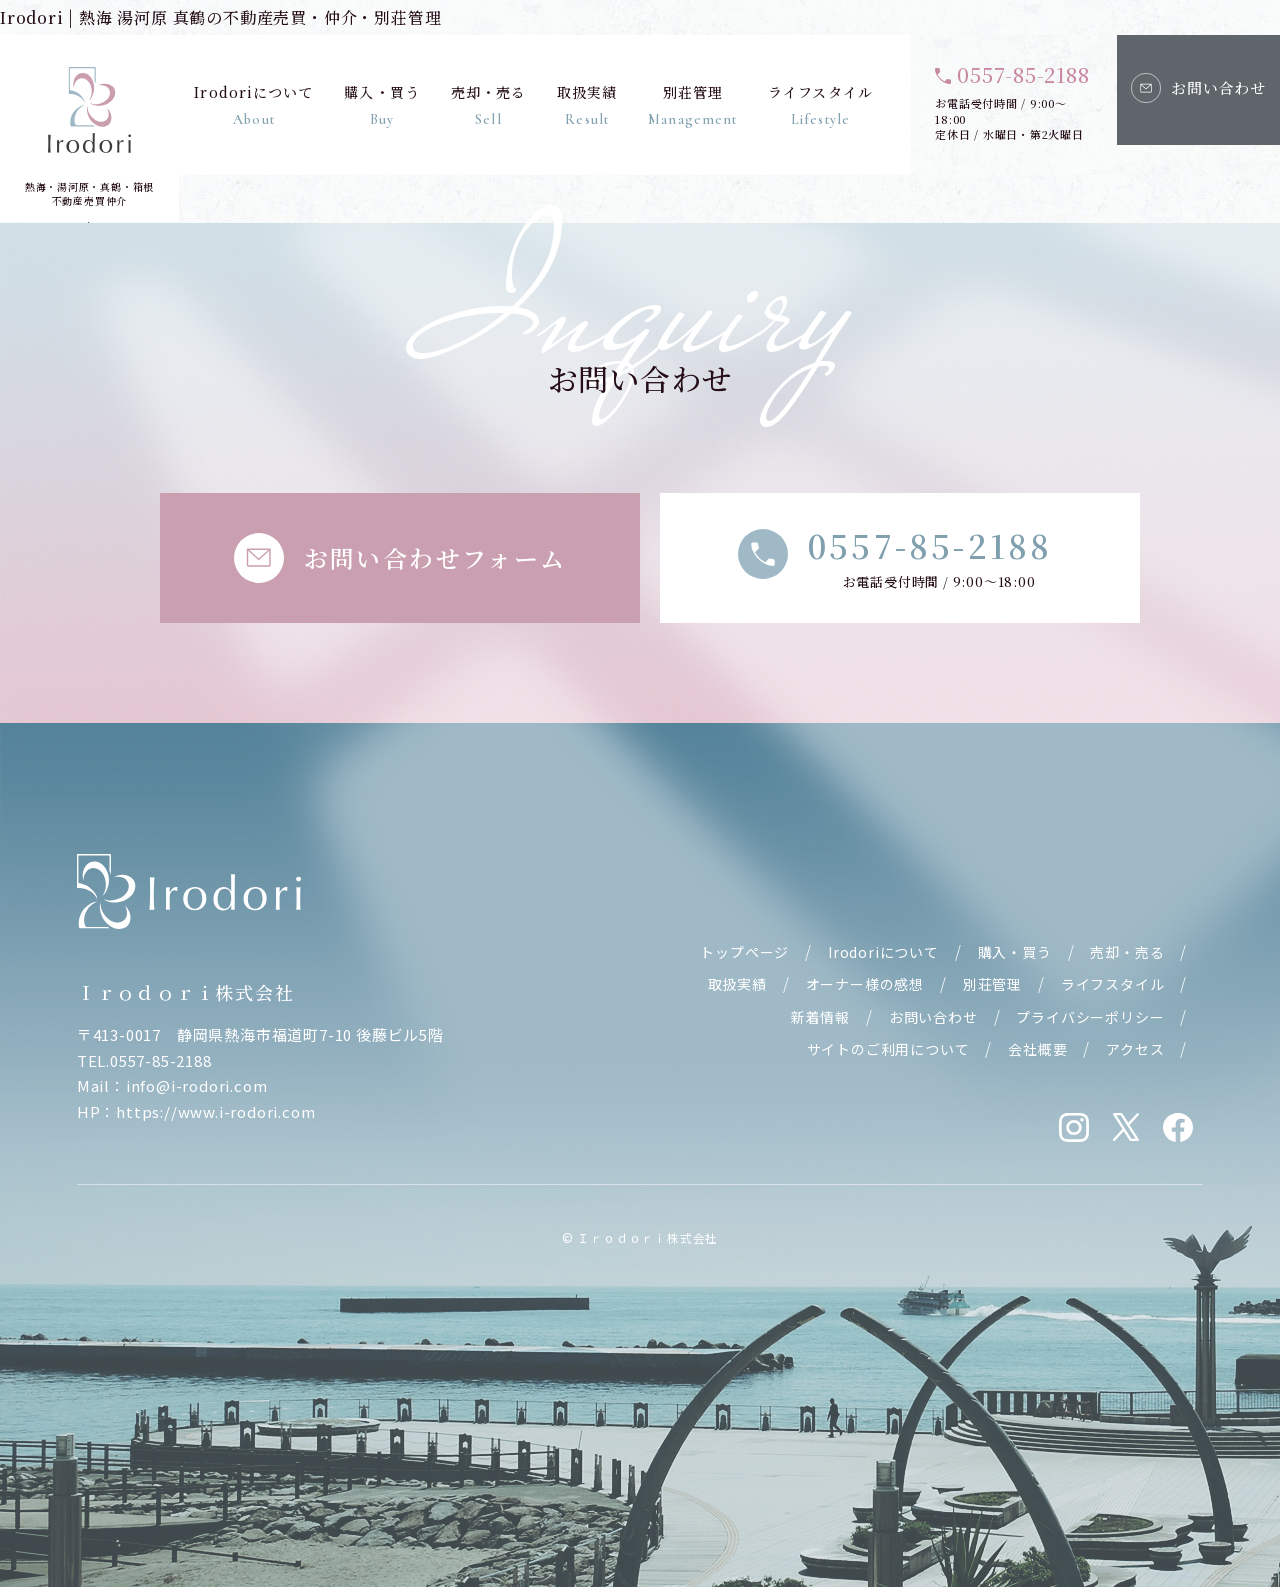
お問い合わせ (933, 1017)
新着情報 (820, 1017)
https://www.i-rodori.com (215, 1111)
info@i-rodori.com (197, 1085)
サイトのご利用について (888, 1049)
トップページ (744, 952)
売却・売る (488, 105)
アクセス (1135, 1049)
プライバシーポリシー (1090, 1017)
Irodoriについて (253, 105)
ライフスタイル (820, 105)
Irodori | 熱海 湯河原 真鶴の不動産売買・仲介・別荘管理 (220, 17)
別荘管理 (692, 105)
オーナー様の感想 (865, 984)
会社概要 (1037, 1049)
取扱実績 (586, 105)
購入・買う (382, 105)
